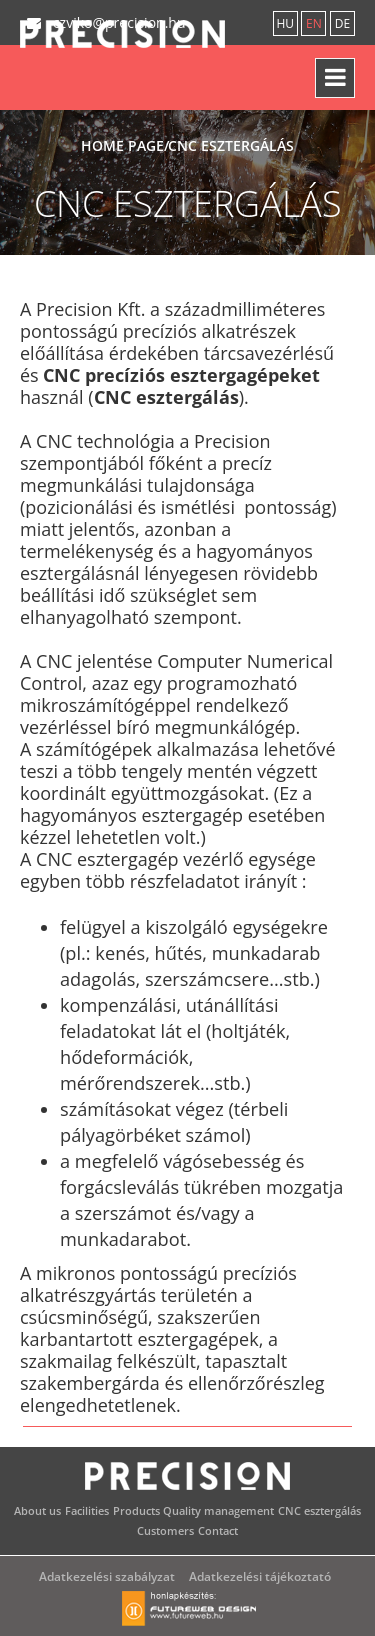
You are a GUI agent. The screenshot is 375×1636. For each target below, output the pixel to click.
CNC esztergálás (319, 1510)
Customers (165, 1530)
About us (37, 1510)
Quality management (218, 1510)
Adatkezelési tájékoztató (260, 1576)
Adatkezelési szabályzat (107, 1576)
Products (136, 1510)
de (342, 23)
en (314, 23)
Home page (122, 145)
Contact (218, 1530)
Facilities (87, 1510)
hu (285, 23)
